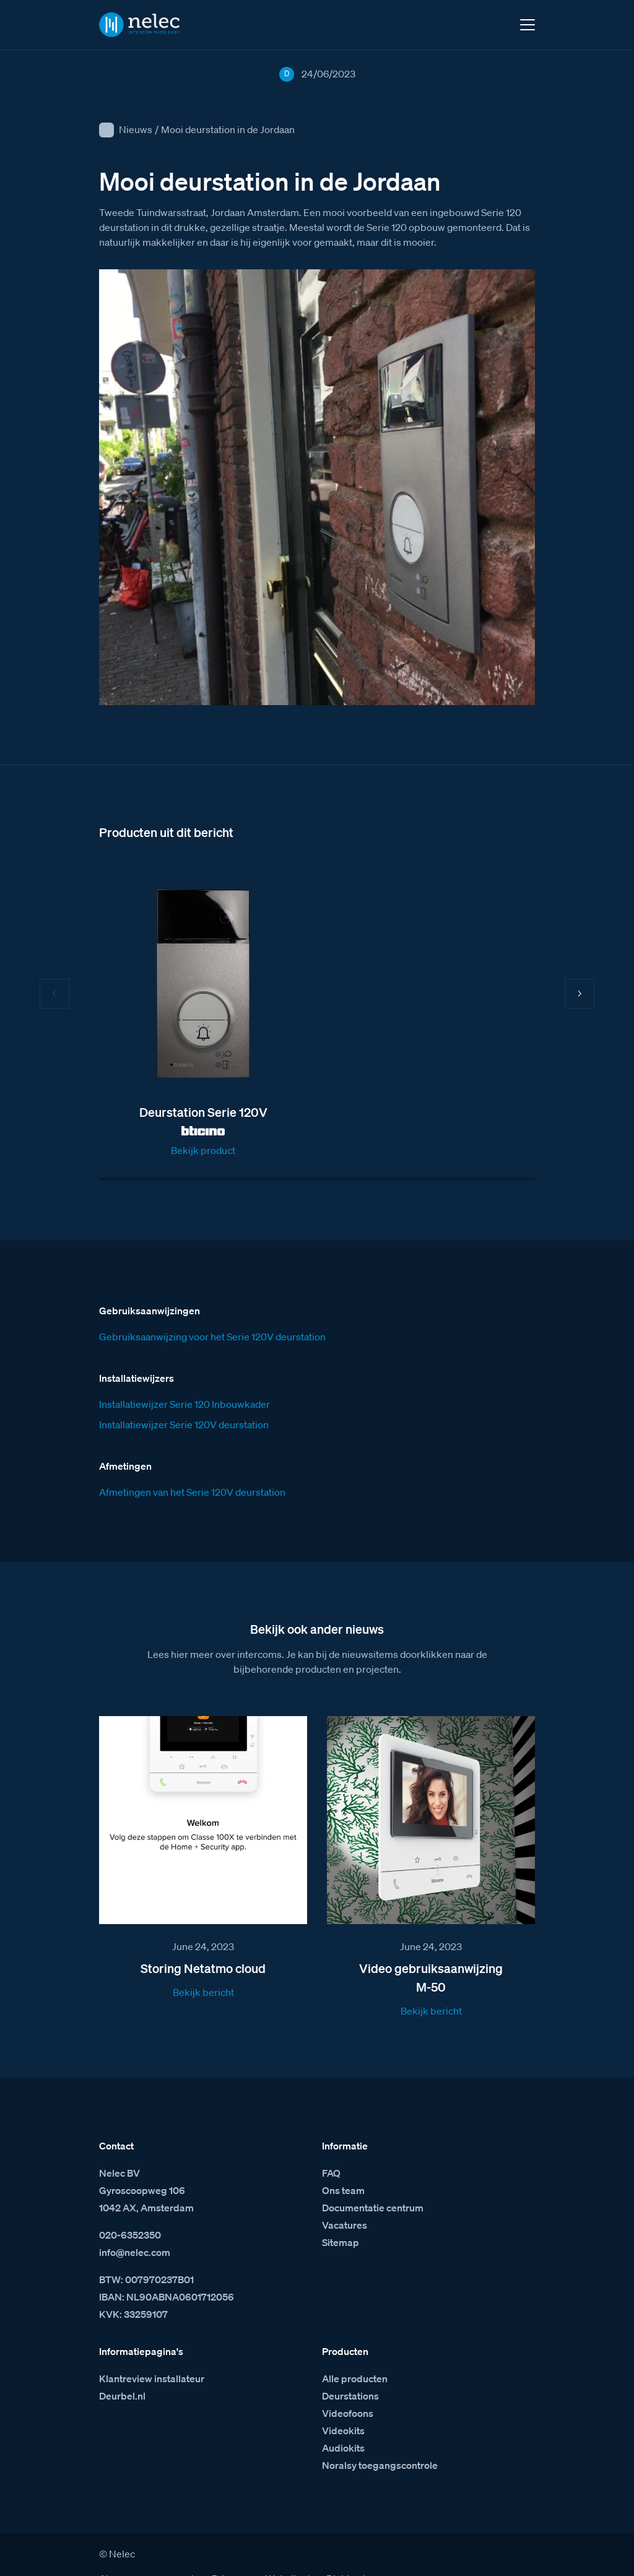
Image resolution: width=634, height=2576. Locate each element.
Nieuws (135, 129)
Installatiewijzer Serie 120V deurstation (184, 1401)
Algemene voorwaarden (151, 2555)
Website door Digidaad (315, 2555)
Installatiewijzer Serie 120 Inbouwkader (184, 1381)
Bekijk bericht (203, 1969)
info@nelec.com (134, 2229)
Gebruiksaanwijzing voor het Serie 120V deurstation (212, 1314)
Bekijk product (203, 1150)
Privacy (228, 2555)
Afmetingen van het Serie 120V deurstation (192, 1469)
